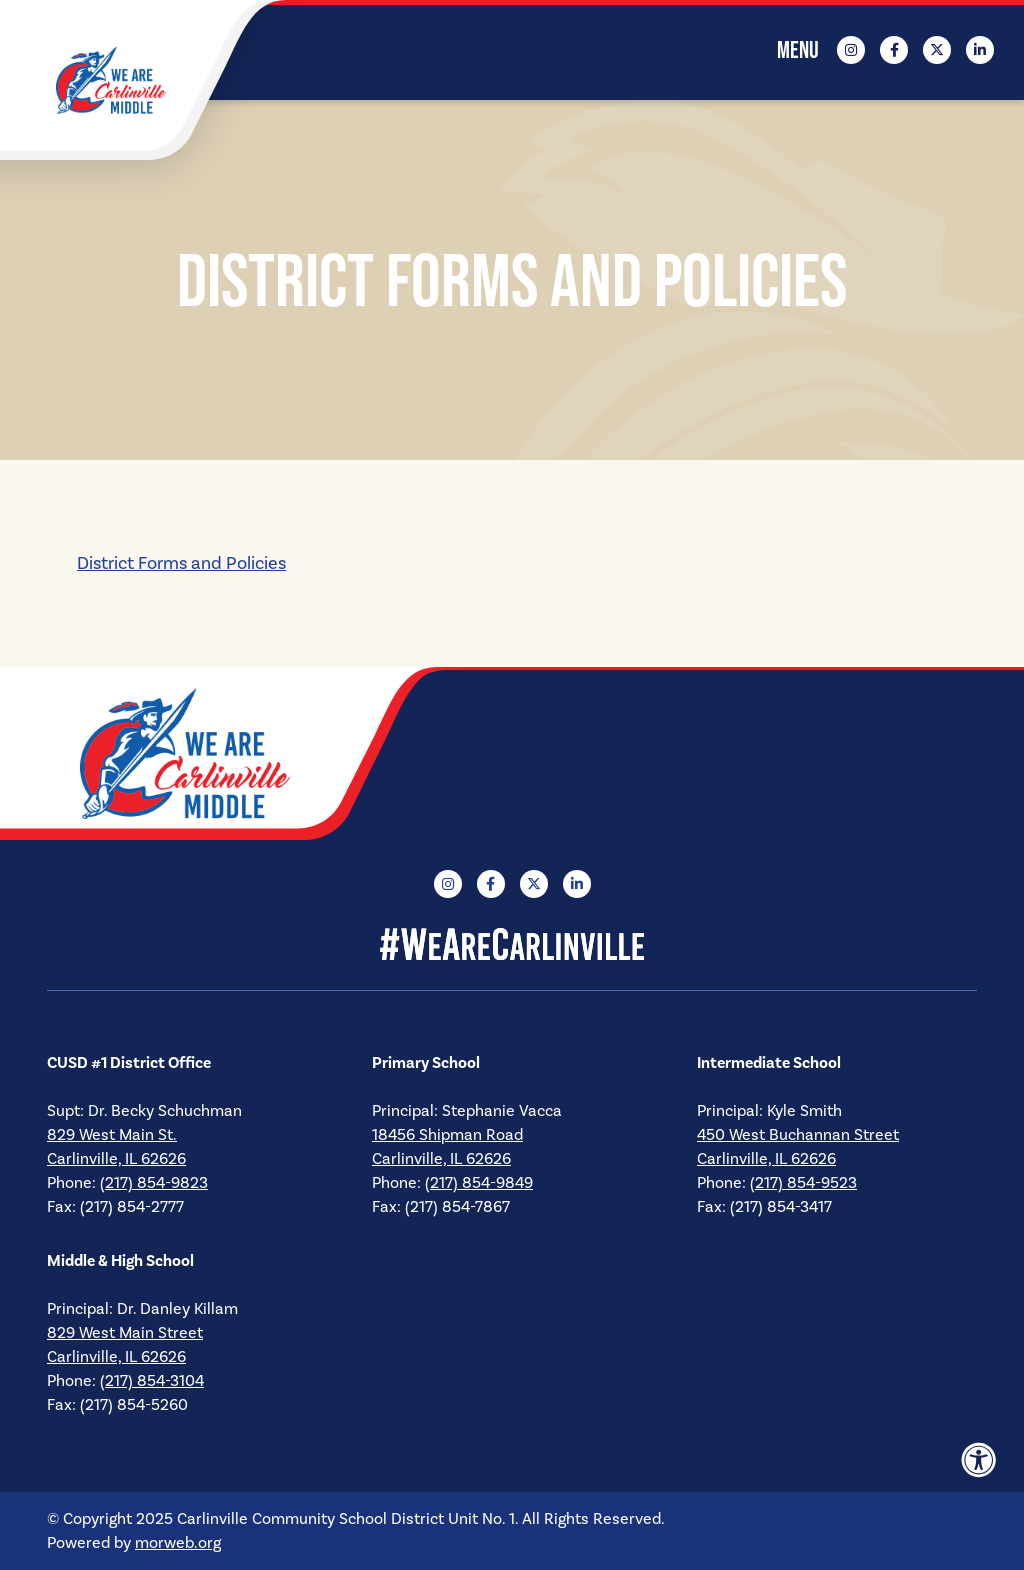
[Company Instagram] (851, 50)
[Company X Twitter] (937, 50)
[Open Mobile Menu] (799, 50)
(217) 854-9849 (479, 1183)
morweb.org (178, 1543)
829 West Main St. (112, 1135)
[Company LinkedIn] (980, 50)
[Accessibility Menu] (979, 1460)
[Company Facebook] (894, 50)
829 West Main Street (125, 1333)
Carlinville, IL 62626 (116, 1159)
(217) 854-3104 (152, 1381)
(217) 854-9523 (803, 1183)
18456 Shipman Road (447, 1135)
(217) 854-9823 (154, 1183)
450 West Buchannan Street (798, 1135)
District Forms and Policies (181, 563)
